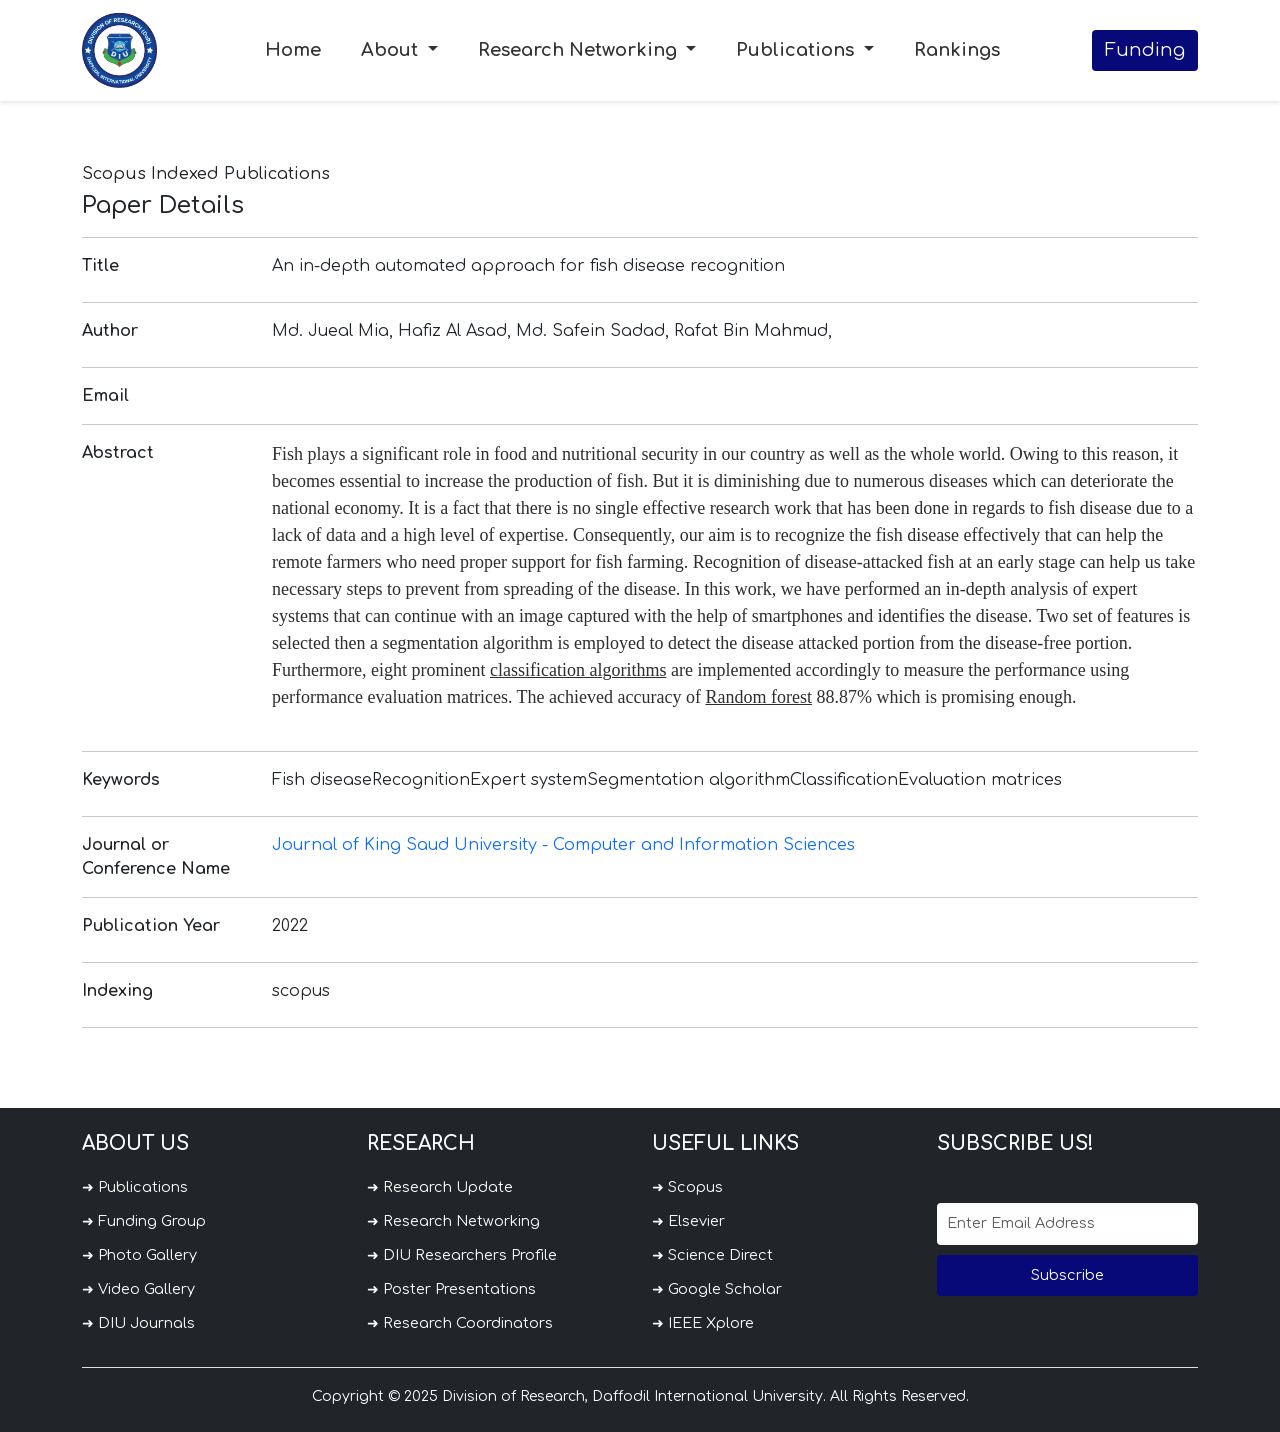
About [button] (392, 50)
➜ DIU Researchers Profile (462, 1255)
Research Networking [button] (580, 50)
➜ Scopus (687, 1187)
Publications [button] (797, 50)
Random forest (758, 697)
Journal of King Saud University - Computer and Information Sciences (563, 845)
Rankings (957, 50)
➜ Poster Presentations (451, 1289)
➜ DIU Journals (138, 1323)
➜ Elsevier (688, 1221)
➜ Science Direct (712, 1255)
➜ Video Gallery (138, 1289)
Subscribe (1067, 1275)
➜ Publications (135, 1187)
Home (293, 50)
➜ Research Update (440, 1187)
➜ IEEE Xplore (703, 1323)
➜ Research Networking (453, 1221)
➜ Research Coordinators (460, 1323)
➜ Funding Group (144, 1221)
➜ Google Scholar (717, 1289)
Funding (1145, 50)
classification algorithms (578, 670)
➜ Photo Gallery (139, 1255)
